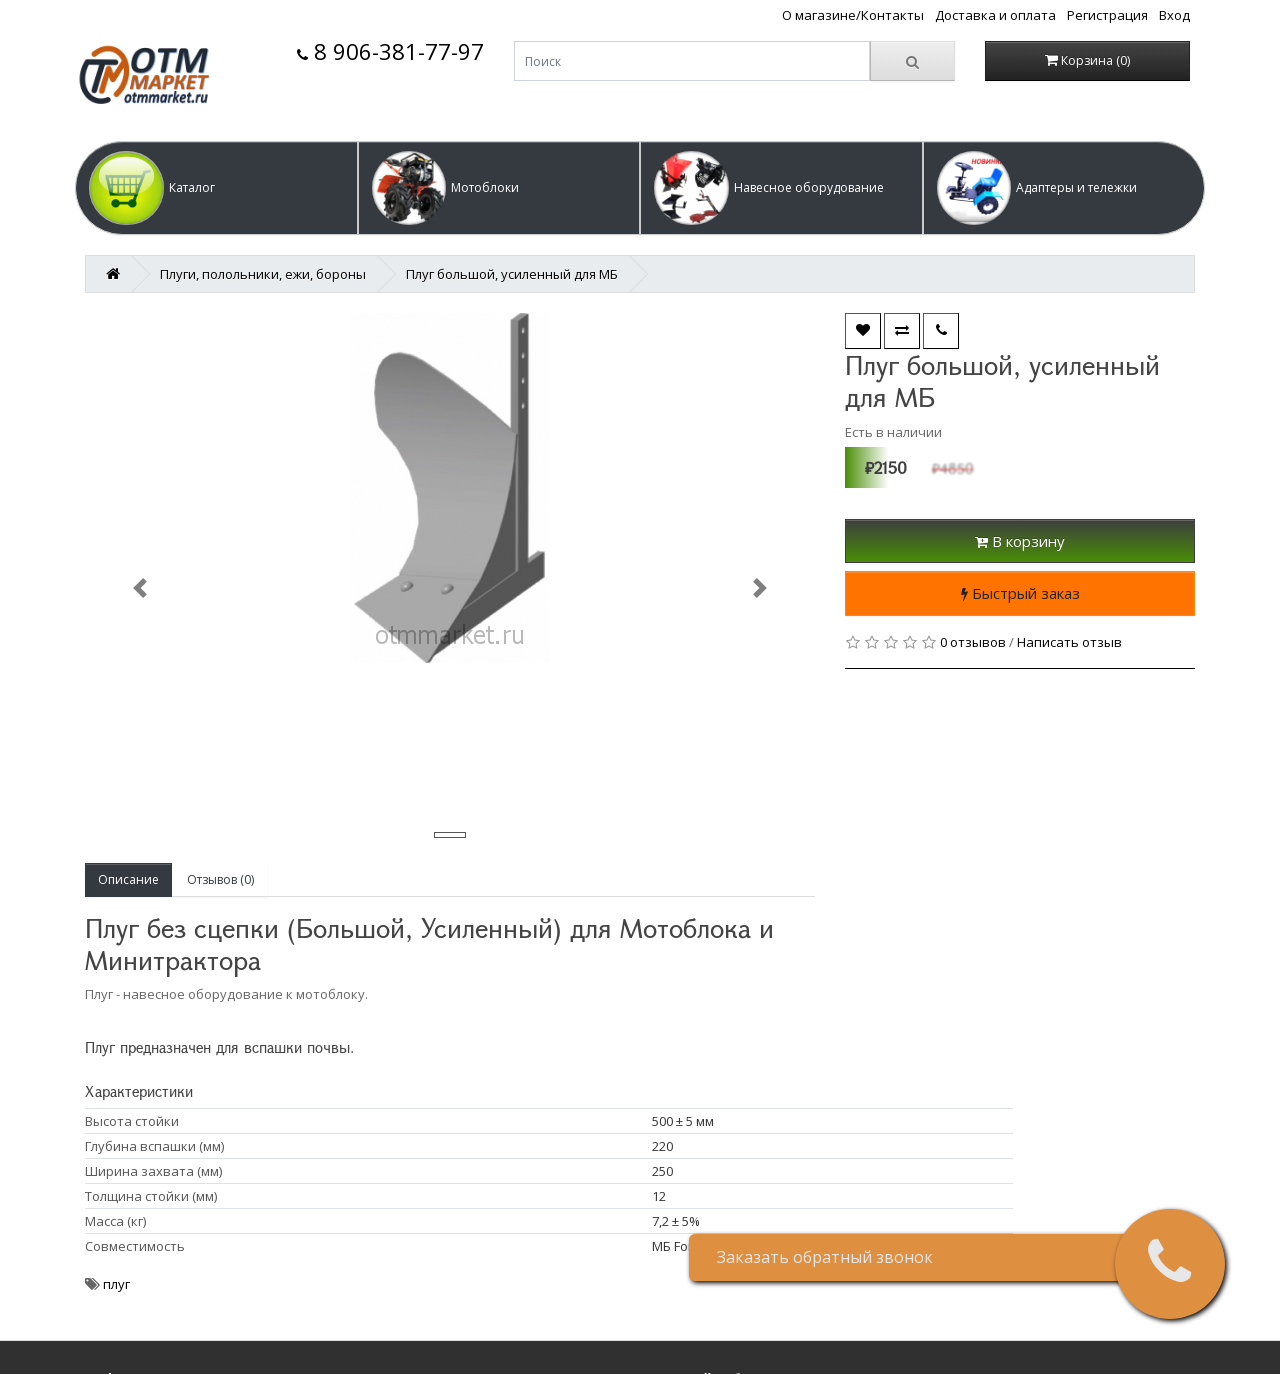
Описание (128, 879)
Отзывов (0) (220, 879)
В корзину (1020, 541)
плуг (116, 1284)
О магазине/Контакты (853, 15)
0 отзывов (973, 642)
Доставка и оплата (995, 15)
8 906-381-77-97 (390, 51)
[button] (216, 188)
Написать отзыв (1069, 642)
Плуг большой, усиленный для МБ (512, 274)
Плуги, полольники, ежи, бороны (263, 274)
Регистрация (1107, 15)
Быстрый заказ (1020, 593)
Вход (1174, 15)
